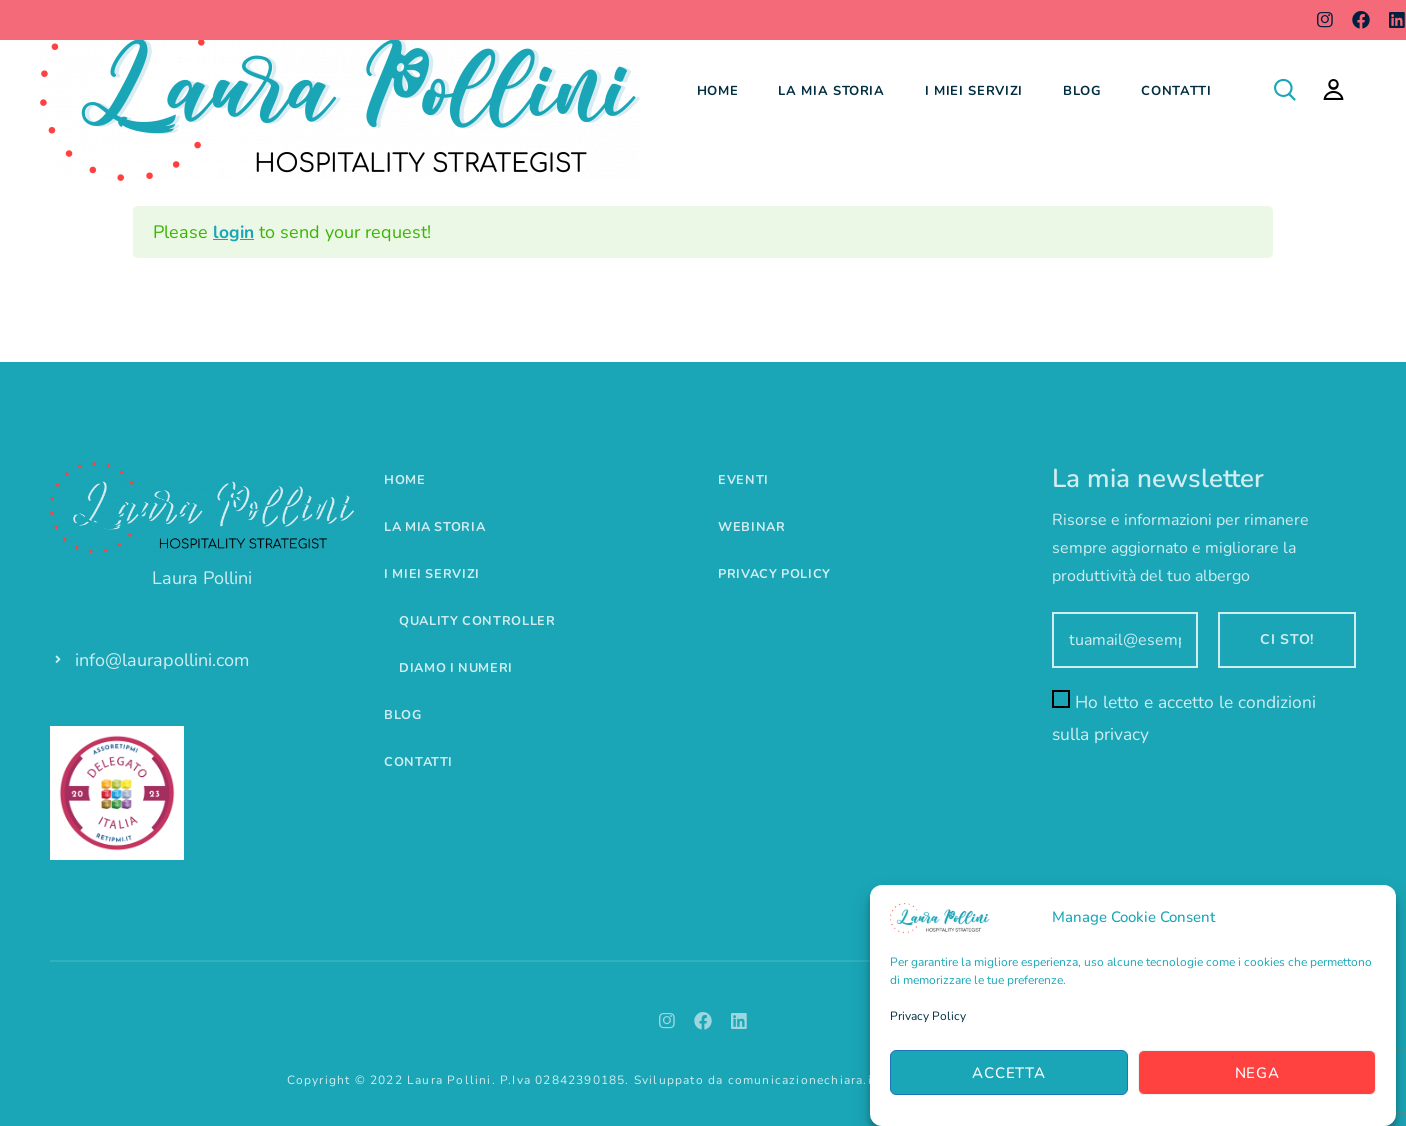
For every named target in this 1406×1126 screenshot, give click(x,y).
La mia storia (831, 91)
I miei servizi (974, 91)
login (234, 232)
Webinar (752, 527)
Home (718, 91)
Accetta (1008, 1073)
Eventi (743, 480)
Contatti (1176, 91)
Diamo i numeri (458, 668)
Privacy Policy (928, 1016)
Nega (1257, 1073)
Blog (1082, 91)
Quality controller (479, 621)
